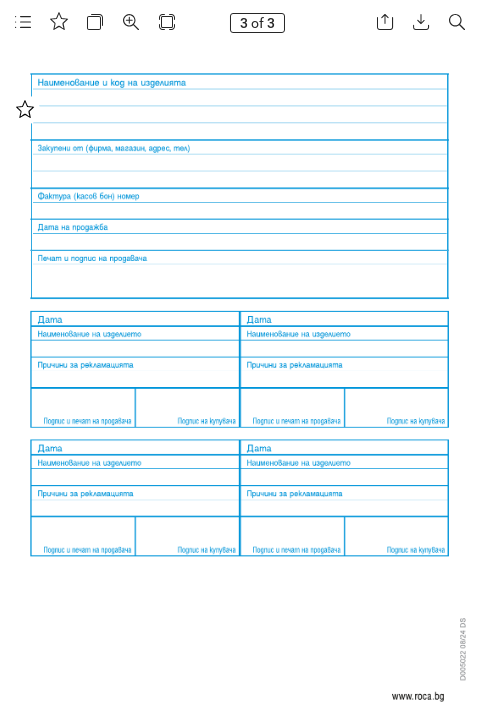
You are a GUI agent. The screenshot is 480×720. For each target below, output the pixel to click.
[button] (23, 22)
